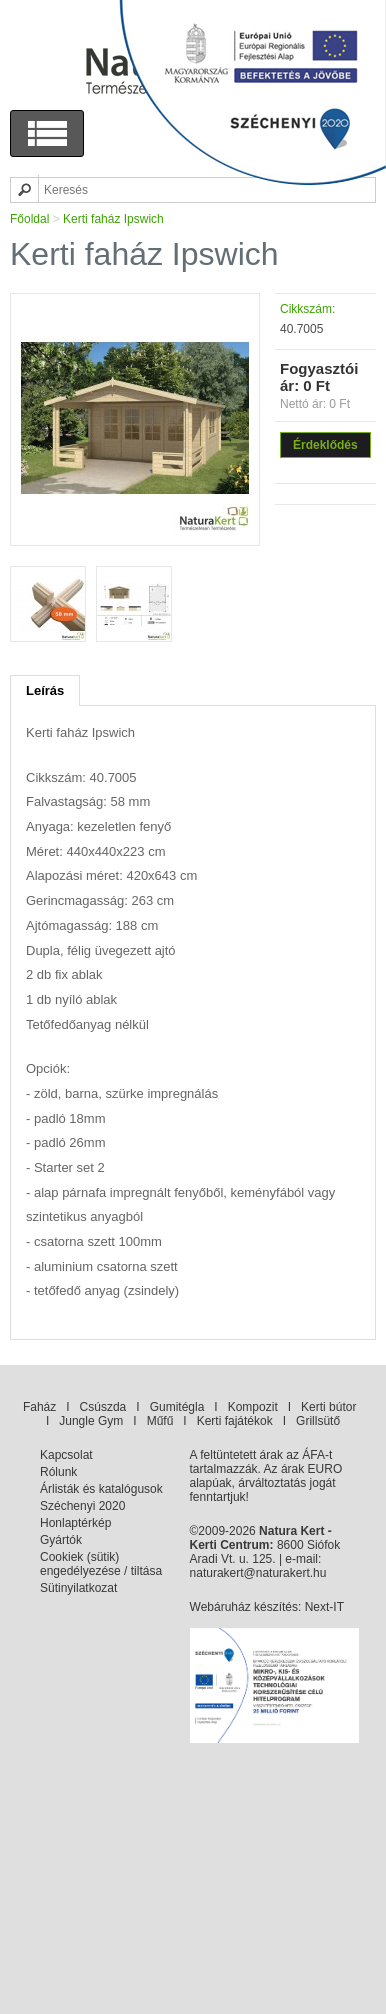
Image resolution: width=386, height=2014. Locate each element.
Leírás (45, 690)
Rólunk (58, 1472)
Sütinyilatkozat (78, 1588)
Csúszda (103, 1407)
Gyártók (61, 1540)
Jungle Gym (91, 1421)
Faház (39, 1407)
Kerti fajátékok (235, 1421)
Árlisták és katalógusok (101, 1489)
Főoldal (29, 219)
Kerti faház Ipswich (113, 219)
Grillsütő (318, 1421)
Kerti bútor (328, 1407)
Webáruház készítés (244, 1607)
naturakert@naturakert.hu (258, 1573)
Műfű (160, 1421)
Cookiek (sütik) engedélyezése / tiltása (101, 1564)
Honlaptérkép (75, 1523)
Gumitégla (177, 1407)
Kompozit (253, 1407)
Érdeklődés (325, 445)
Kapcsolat (66, 1455)
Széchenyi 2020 (82, 1506)
